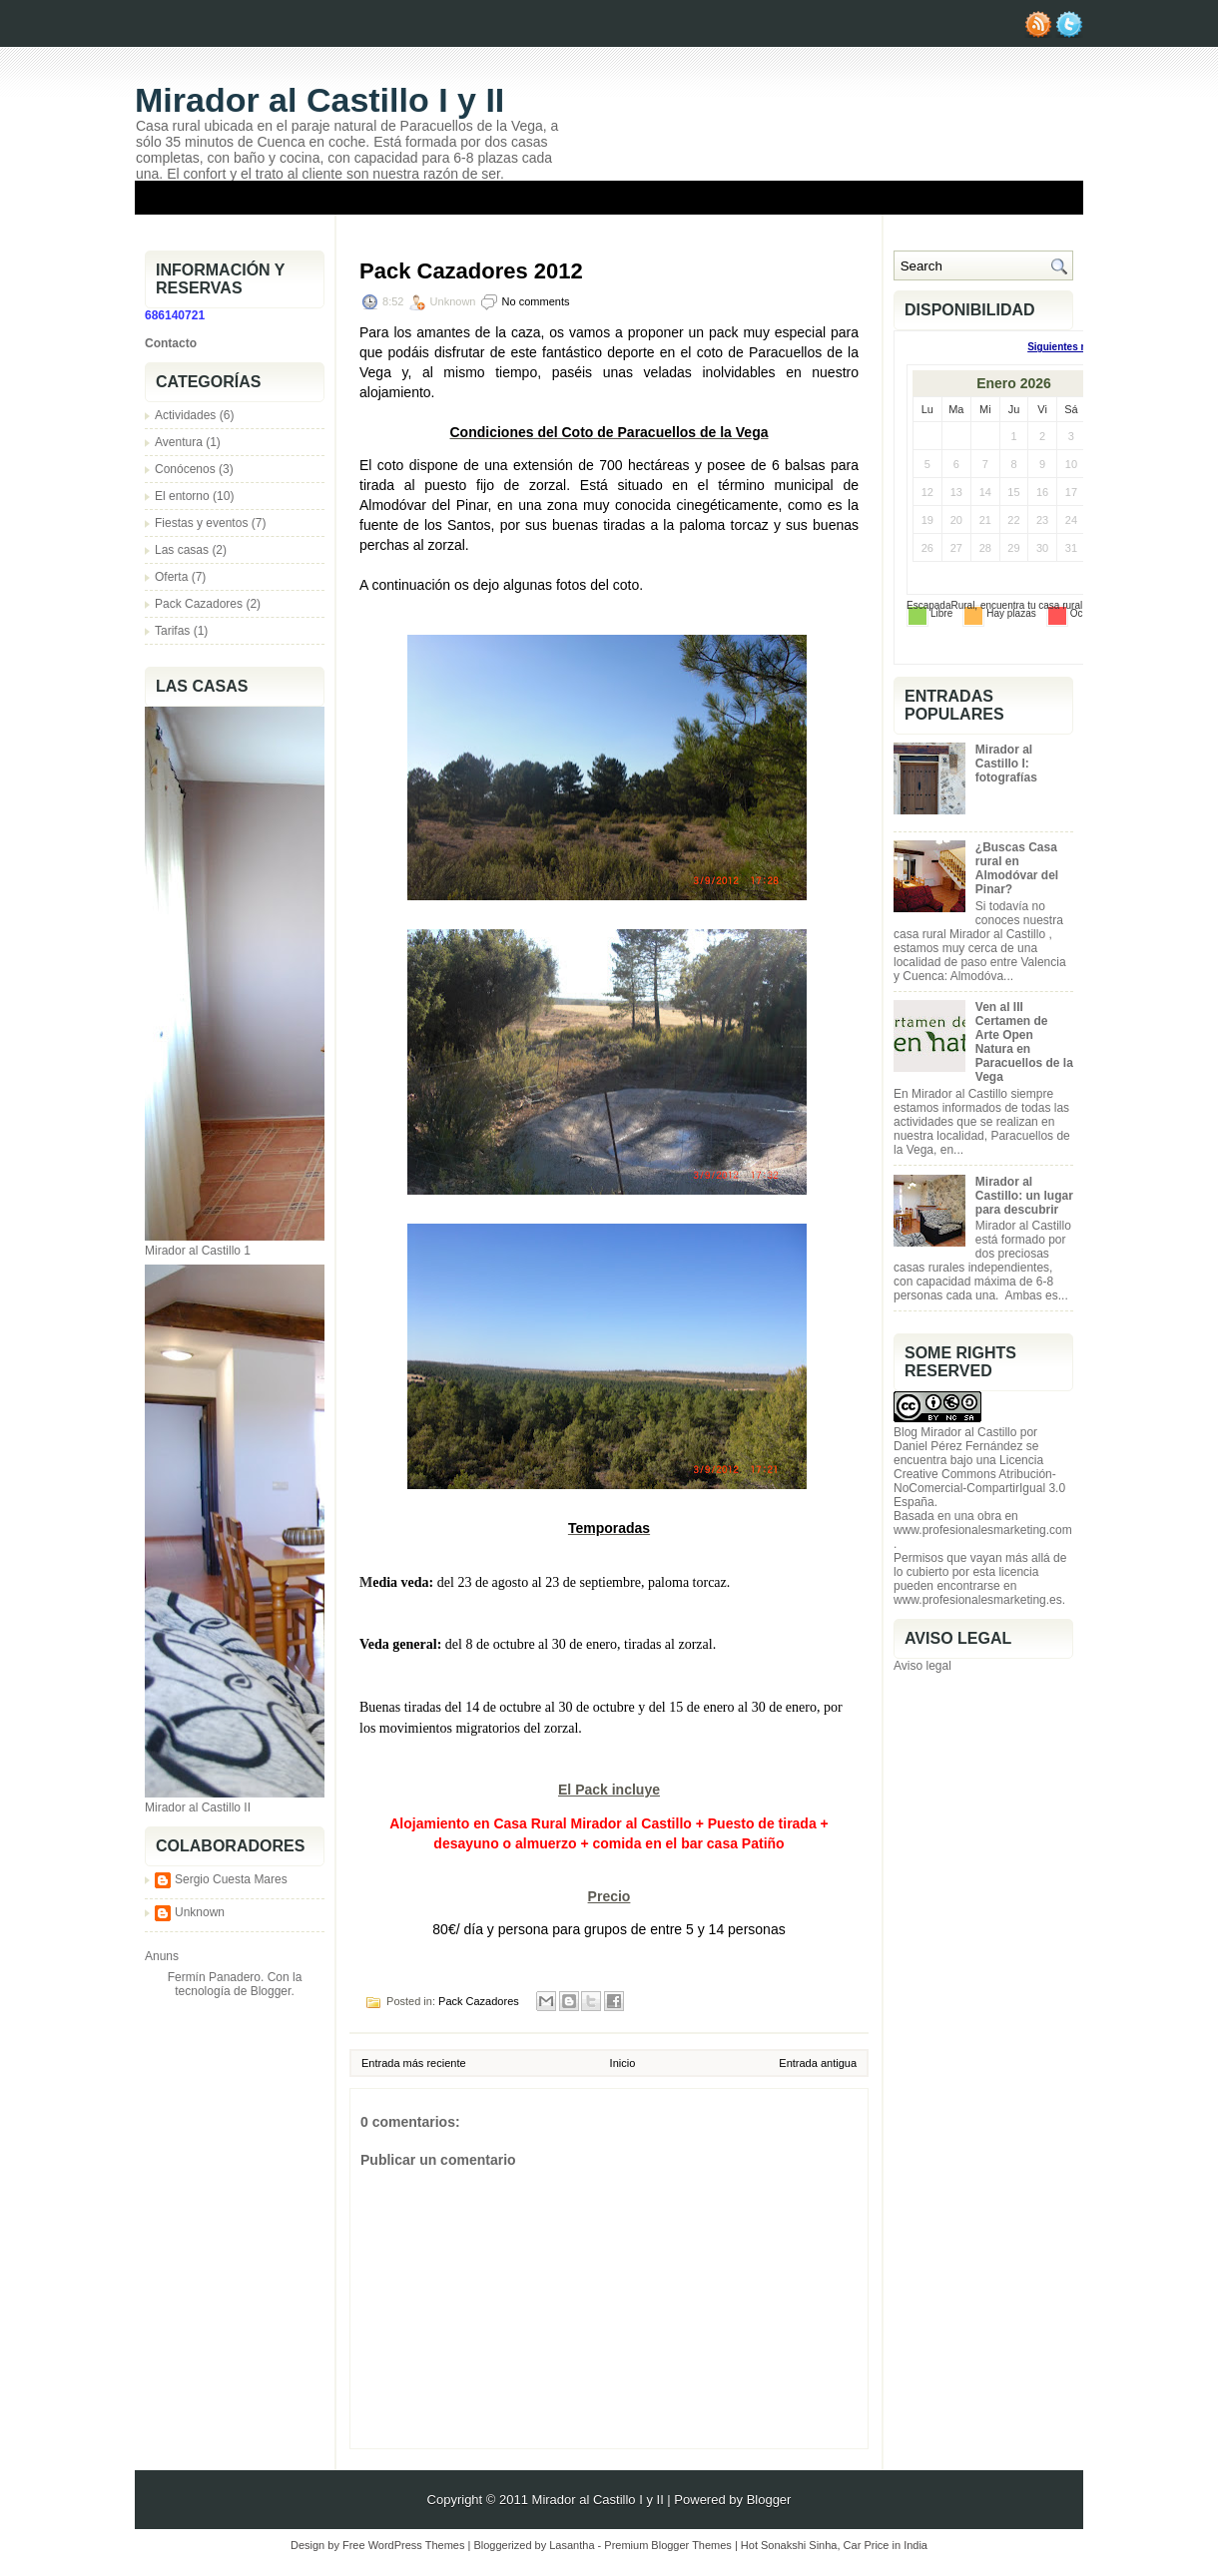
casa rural (1060, 605)
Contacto (171, 343)
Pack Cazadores (199, 604)
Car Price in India (885, 2545)
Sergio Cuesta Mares (231, 1879)
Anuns (162, 1956)
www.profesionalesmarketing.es (978, 1600)
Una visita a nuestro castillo (980, 229)
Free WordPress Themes (403, 2545)
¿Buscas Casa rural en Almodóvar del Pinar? (1016, 868)
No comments (536, 301)
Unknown (200, 1912)
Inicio (623, 2063)
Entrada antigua (818, 2063)
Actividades (185, 415)
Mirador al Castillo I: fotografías (1006, 763)
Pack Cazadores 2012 (471, 271)
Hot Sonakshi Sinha (789, 2545)
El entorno (182, 496)
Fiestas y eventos (201, 523)
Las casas (182, 550)
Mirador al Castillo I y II (319, 100)
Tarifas (172, 631)
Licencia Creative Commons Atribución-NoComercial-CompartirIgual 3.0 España (979, 1481)
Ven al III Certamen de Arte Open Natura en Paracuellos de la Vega (1024, 1042)
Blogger (271, 1991)
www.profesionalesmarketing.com (983, 1530)
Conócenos (185, 469)
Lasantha (571, 2545)
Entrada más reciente (413, 2063)
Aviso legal (922, 1666)
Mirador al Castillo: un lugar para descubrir (1024, 1196)
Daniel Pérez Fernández (958, 1446)
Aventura (179, 442)
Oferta (171, 577)
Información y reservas (782, 229)
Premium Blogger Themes (668, 2545)
